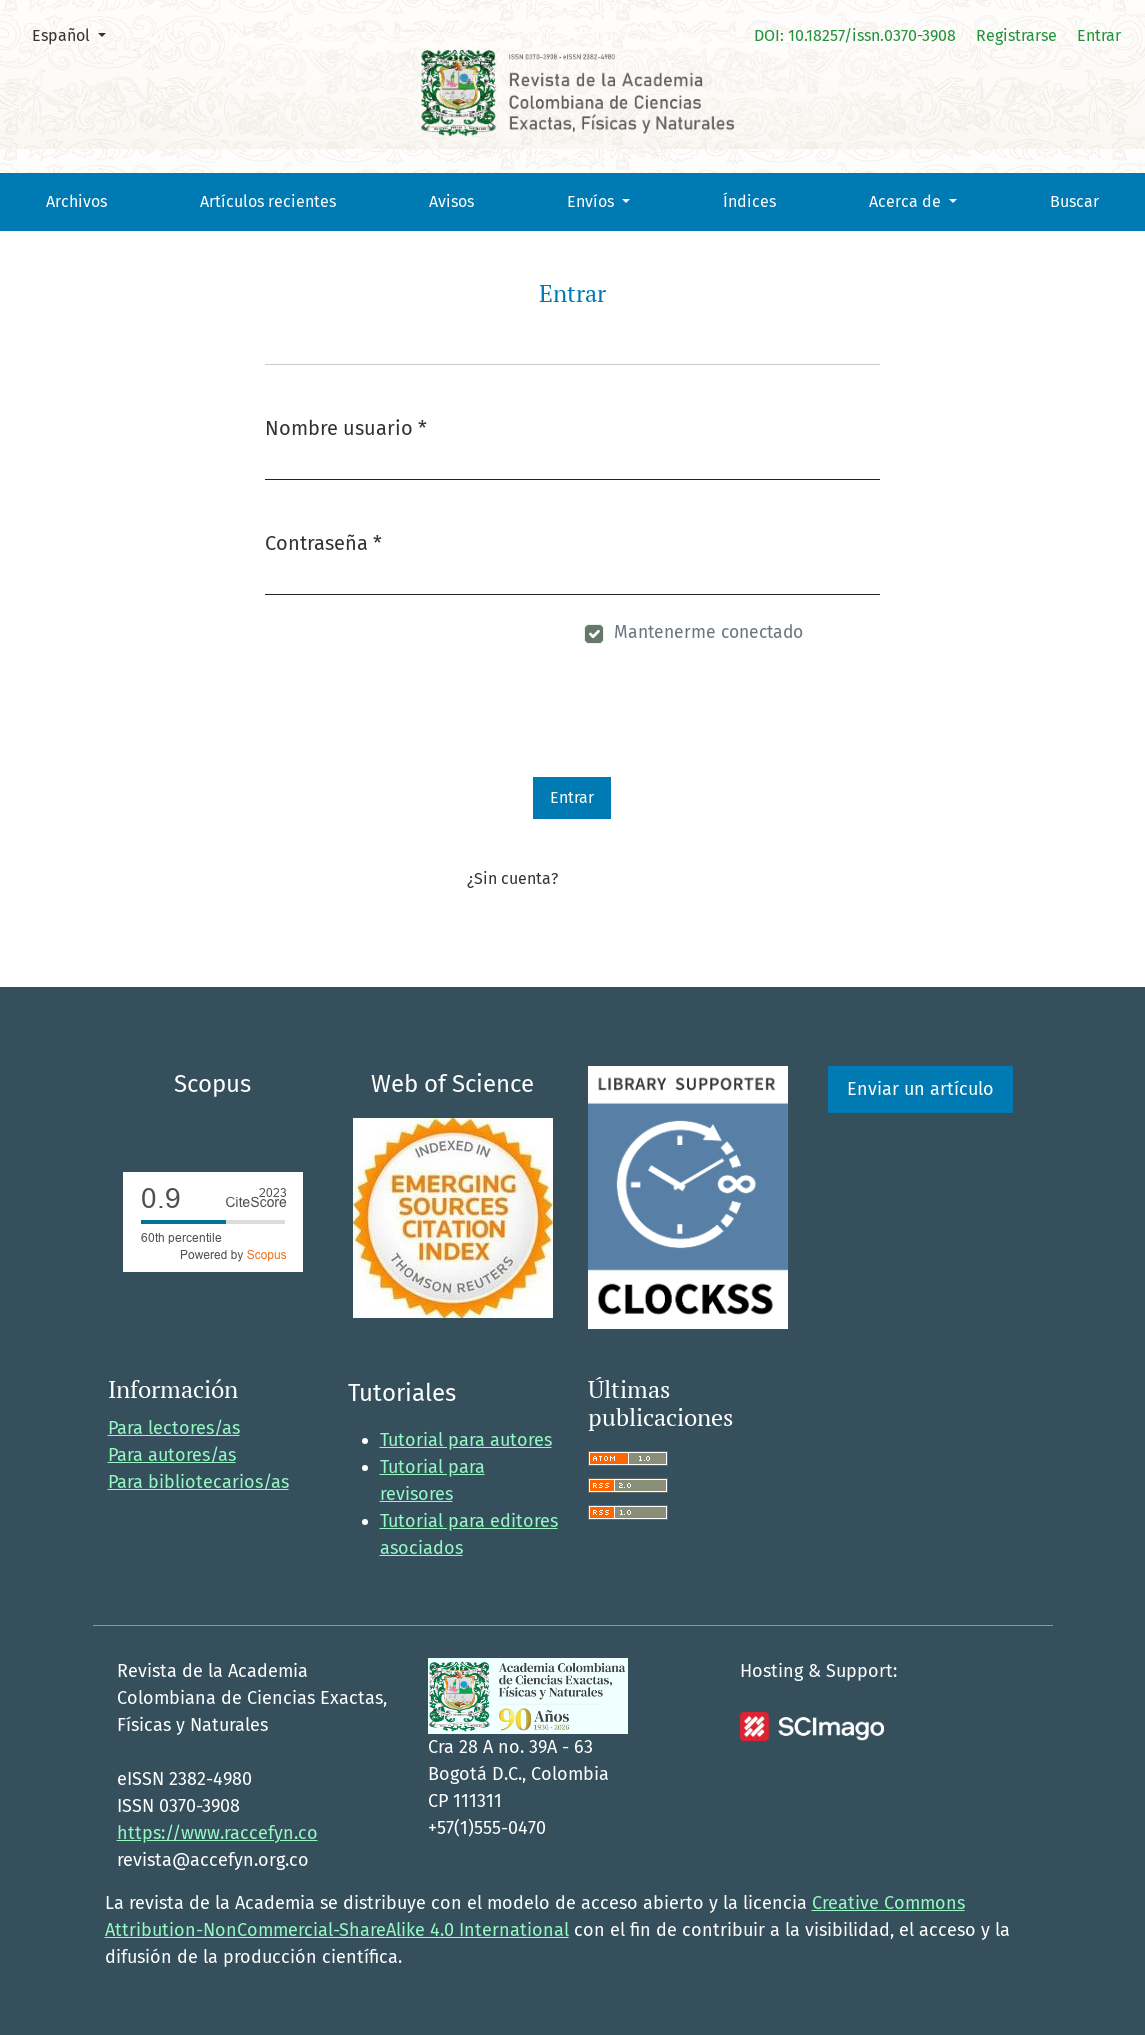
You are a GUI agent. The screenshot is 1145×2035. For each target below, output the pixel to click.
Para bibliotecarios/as (198, 1482)
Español (76, 34)
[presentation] (417, 738)
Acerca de (907, 201)
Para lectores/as (174, 1428)
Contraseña (323, 541)
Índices (749, 201)
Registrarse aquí (619, 878)
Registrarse (1016, 35)
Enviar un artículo (920, 1089)
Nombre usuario (346, 426)
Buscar (1074, 201)
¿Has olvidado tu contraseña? (381, 635)
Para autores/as (172, 1455)
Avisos (451, 201)
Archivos (76, 201)
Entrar (1099, 35)
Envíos (592, 201)
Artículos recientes (268, 201)
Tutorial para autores (466, 1440)
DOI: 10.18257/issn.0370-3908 (855, 35)
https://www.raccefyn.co (217, 1833)
